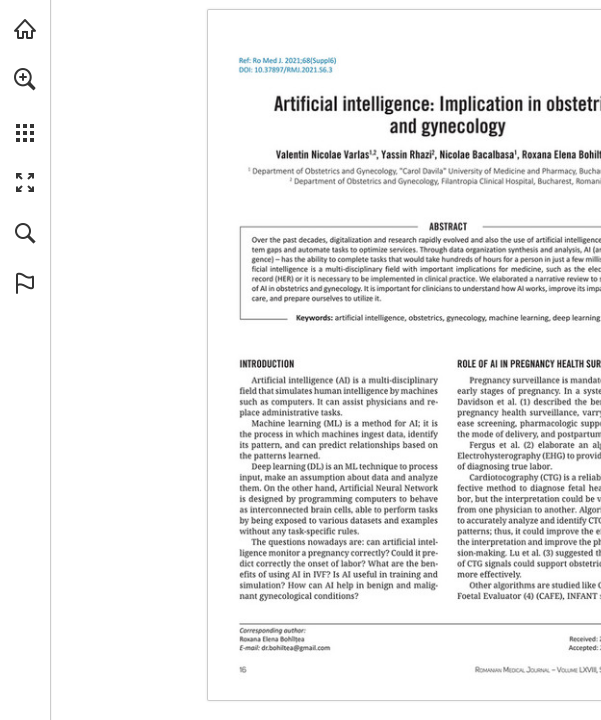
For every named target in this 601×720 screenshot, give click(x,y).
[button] (25, 79)
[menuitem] (25, 105)
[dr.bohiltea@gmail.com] (296, 648)
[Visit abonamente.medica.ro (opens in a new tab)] (25, 29)
